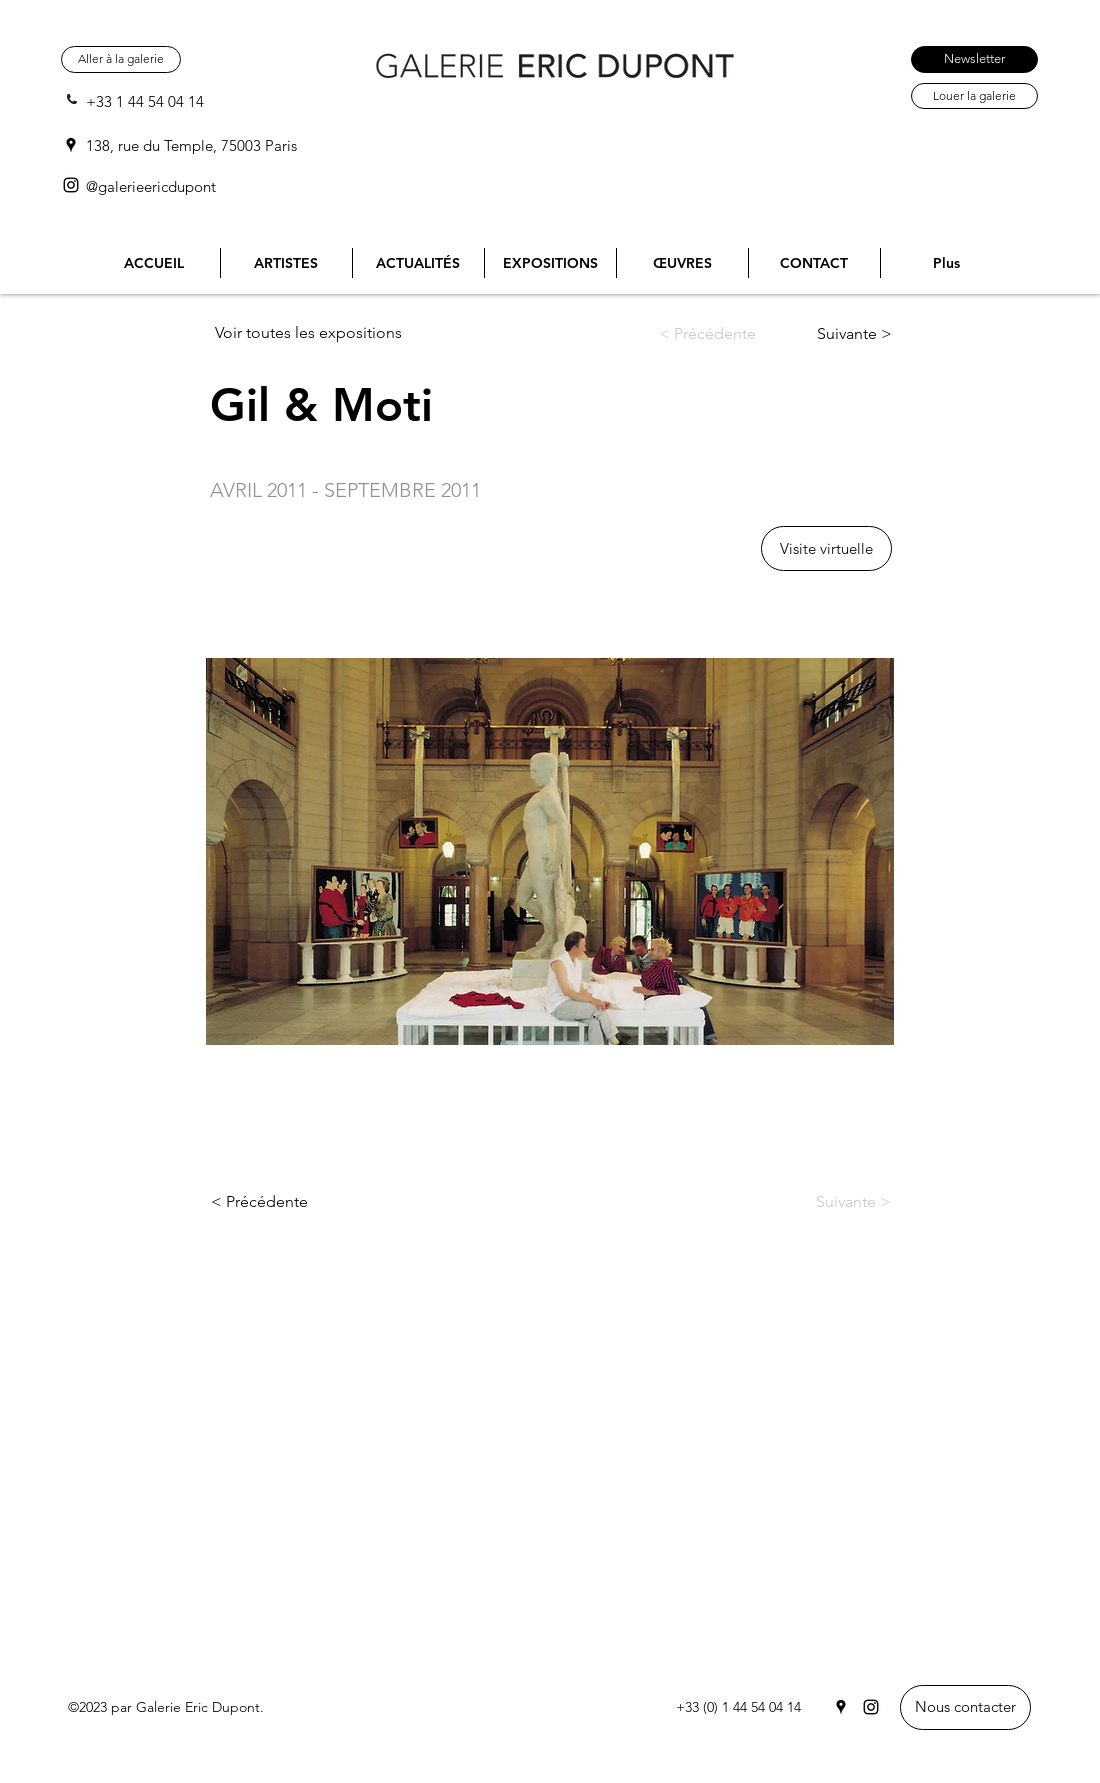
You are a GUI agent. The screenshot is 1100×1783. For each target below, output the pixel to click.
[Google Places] (71, 145)
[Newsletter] (974, 59)
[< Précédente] (721, 334)
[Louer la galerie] (974, 96)
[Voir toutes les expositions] (316, 333)
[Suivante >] (837, 334)
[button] (826, 548)
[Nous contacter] (965, 1707)
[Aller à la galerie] (121, 59)
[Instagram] (71, 185)
